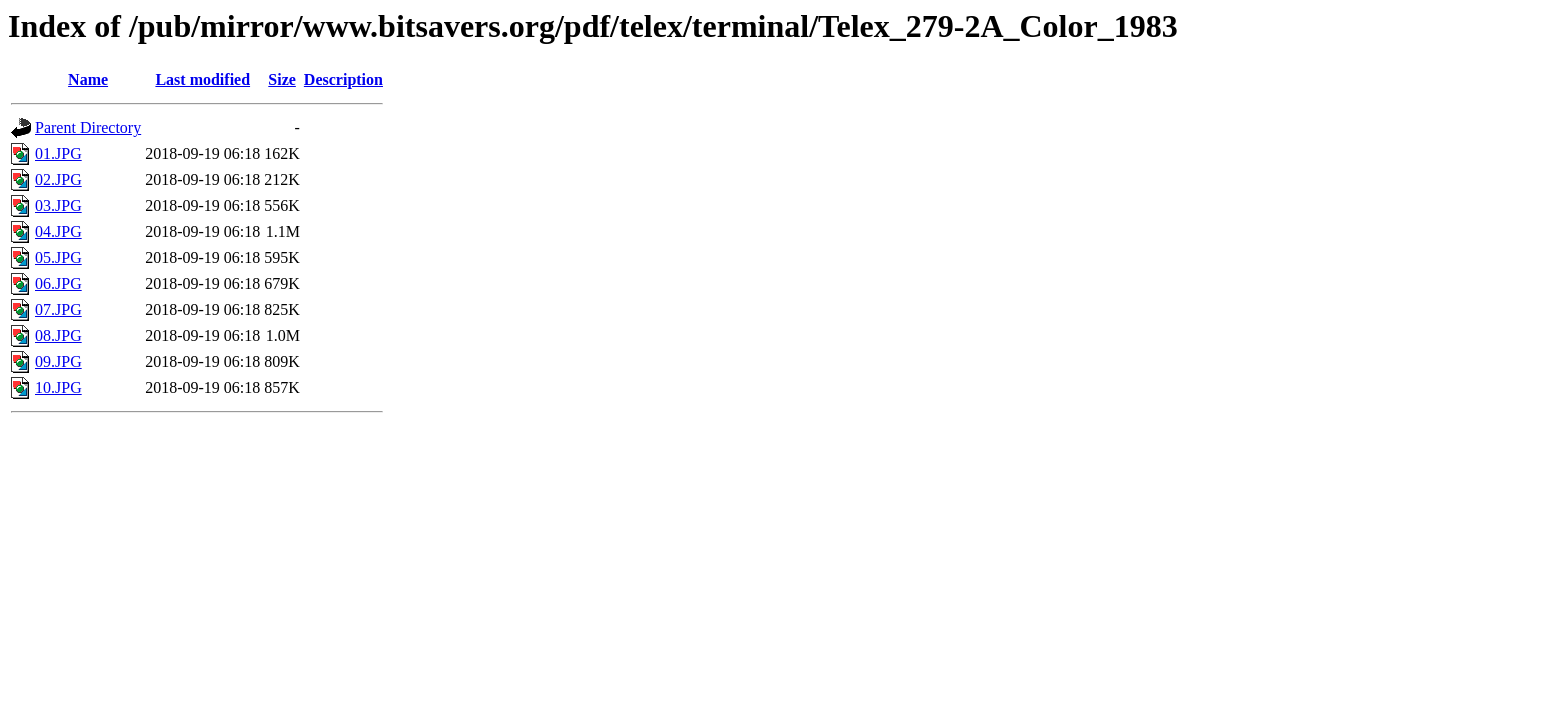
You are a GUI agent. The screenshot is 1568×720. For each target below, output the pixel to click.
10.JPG (58, 387)
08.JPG (58, 335)
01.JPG (58, 153)
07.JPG (58, 309)
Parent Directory (88, 127)
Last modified (202, 79)
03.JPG (58, 205)
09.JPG (58, 361)
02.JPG (58, 179)
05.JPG (58, 257)
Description (343, 79)
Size (282, 79)
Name (88, 79)
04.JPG (58, 231)
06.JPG (58, 283)
